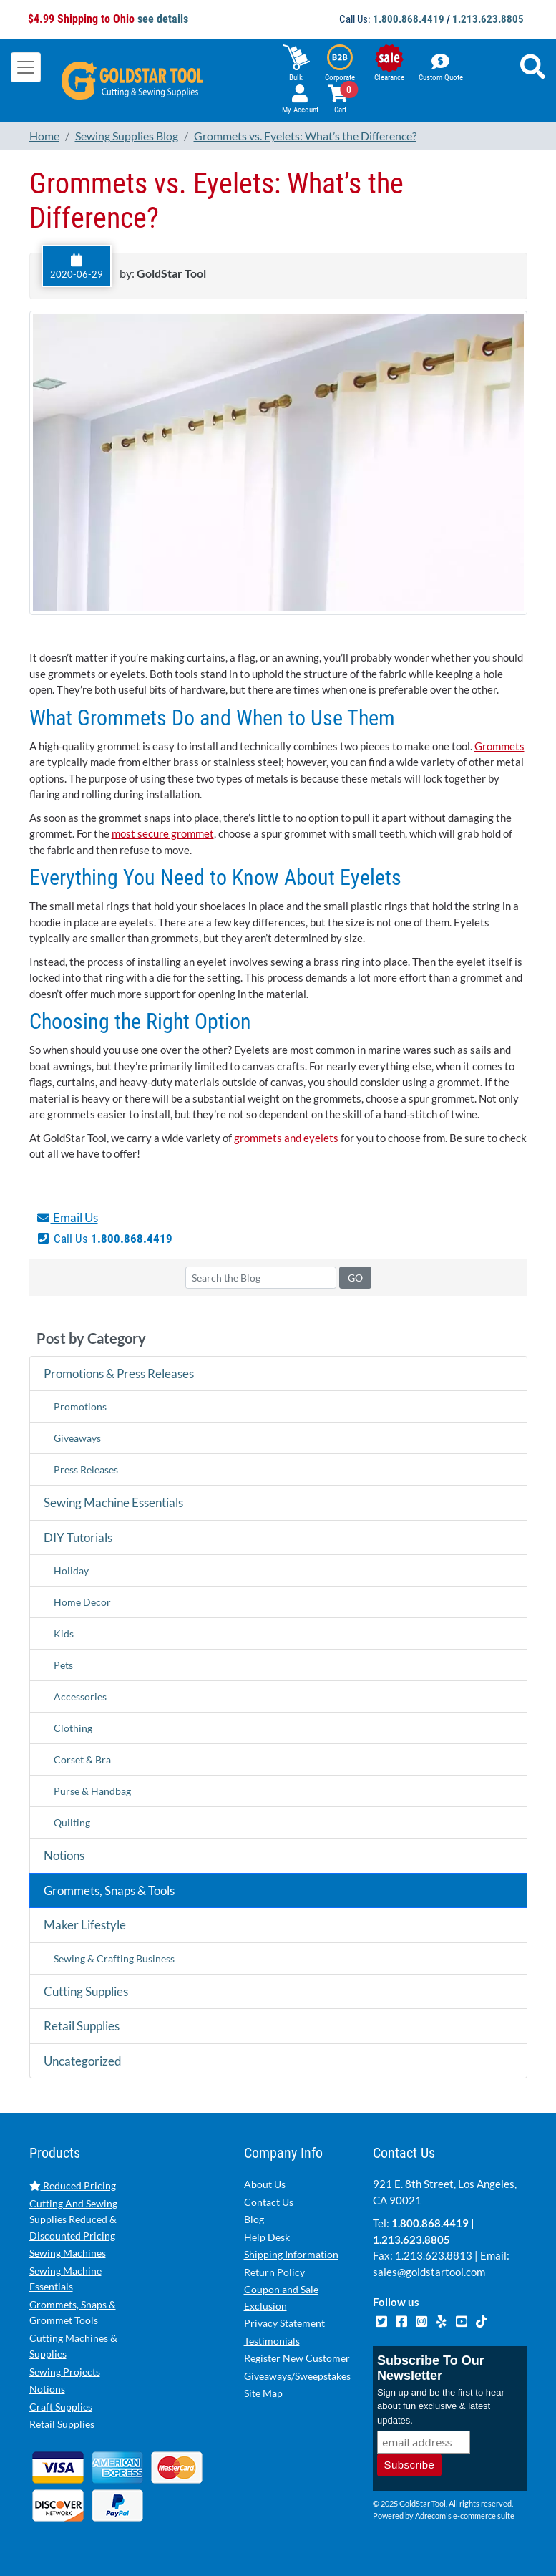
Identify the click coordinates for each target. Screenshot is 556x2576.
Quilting (72, 1822)
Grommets (499, 746)
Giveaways (77, 1438)
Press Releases (86, 1469)
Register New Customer (297, 2358)
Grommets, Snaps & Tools (109, 1890)
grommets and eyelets (286, 1137)
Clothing (73, 1728)
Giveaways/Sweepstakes (297, 2376)
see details (162, 19)
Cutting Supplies (86, 1991)
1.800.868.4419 (408, 19)
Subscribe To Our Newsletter (430, 2368)
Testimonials (272, 2341)
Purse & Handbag (92, 1791)
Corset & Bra (82, 1759)
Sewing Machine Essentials (113, 1502)
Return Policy (274, 2272)
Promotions (80, 1406)
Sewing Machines (67, 2253)
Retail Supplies (82, 2025)
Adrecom (430, 2515)
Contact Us (268, 2202)
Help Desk (267, 2237)
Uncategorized (83, 2060)
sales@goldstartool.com (429, 2271)
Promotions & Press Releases (119, 1373)
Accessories (80, 1696)
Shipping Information (291, 2254)
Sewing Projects (64, 2372)
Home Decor (82, 1602)
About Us (265, 2184)
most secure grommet (163, 833)
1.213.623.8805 (488, 19)
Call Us (104, 1238)
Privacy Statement (284, 2323)
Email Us (67, 1217)
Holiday (71, 1570)
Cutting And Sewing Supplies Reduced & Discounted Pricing (73, 2219)
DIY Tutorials (78, 1537)
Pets (63, 1665)
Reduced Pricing (72, 2185)
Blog (254, 2219)
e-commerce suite (483, 2515)
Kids (64, 1633)
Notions (64, 1855)
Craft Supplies (60, 2407)
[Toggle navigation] (26, 67)
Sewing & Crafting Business (114, 1958)
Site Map (263, 2393)
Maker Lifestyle (85, 1924)
